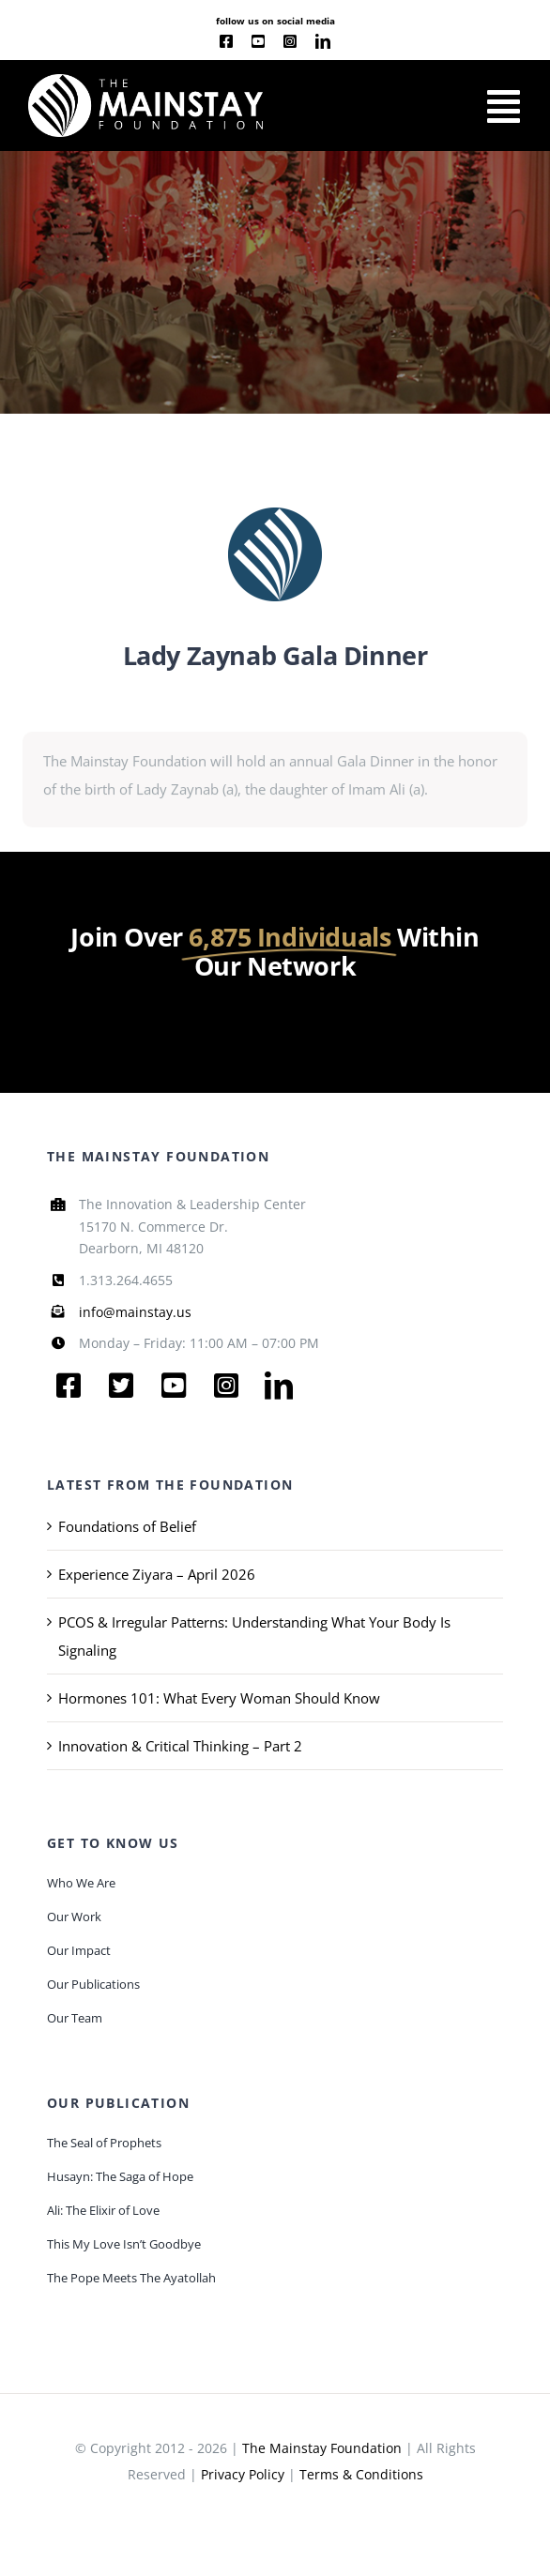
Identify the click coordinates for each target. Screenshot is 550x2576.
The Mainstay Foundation (322, 2448)
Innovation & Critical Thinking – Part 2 (180, 1745)
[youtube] (258, 41)
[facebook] (226, 41)
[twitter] (121, 1385)
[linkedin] (322, 41)
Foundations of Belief (127, 1526)
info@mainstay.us (135, 1312)
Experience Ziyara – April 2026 (156, 1574)
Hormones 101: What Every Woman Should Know (219, 1698)
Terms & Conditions (361, 2474)
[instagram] (290, 41)
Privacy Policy (242, 2474)
